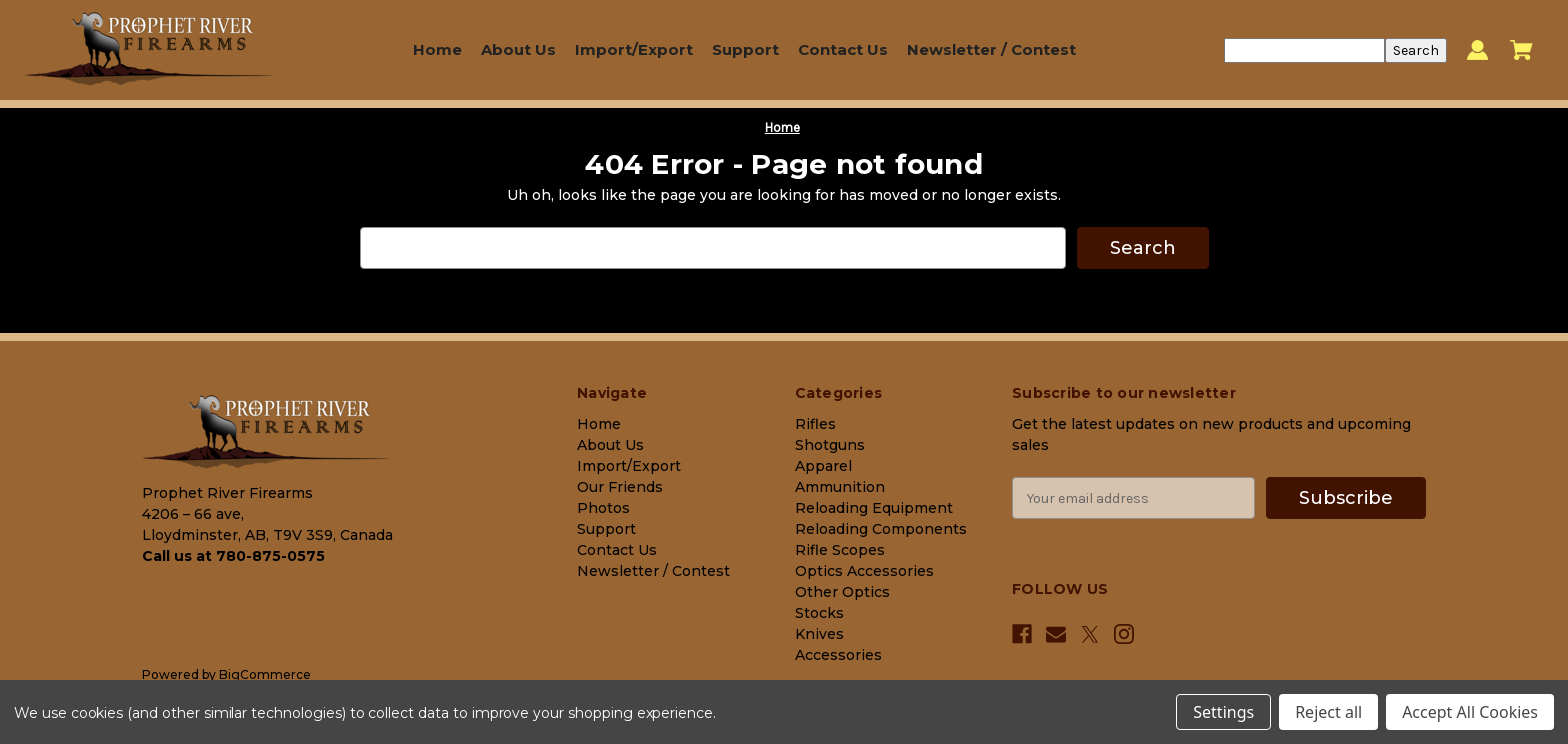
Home (437, 49)
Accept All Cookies (1470, 712)
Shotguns (830, 445)
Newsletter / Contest (991, 49)
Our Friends (620, 487)
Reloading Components (881, 529)
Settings (1223, 712)
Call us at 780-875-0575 (233, 556)
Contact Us (843, 49)
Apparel (823, 466)
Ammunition (840, 487)
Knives (819, 634)
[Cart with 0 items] (1521, 50)
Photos (603, 508)
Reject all (1328, 712)
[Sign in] (1477, 50)
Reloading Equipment (874, 508)
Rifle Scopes (840, 550)
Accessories (838, 655)
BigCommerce (265, 674)
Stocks (819, 613)
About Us (518, 49)
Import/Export (634, 49)
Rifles (815, 424)
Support (745, 49)
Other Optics (842, 592)
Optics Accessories (864, 571)
